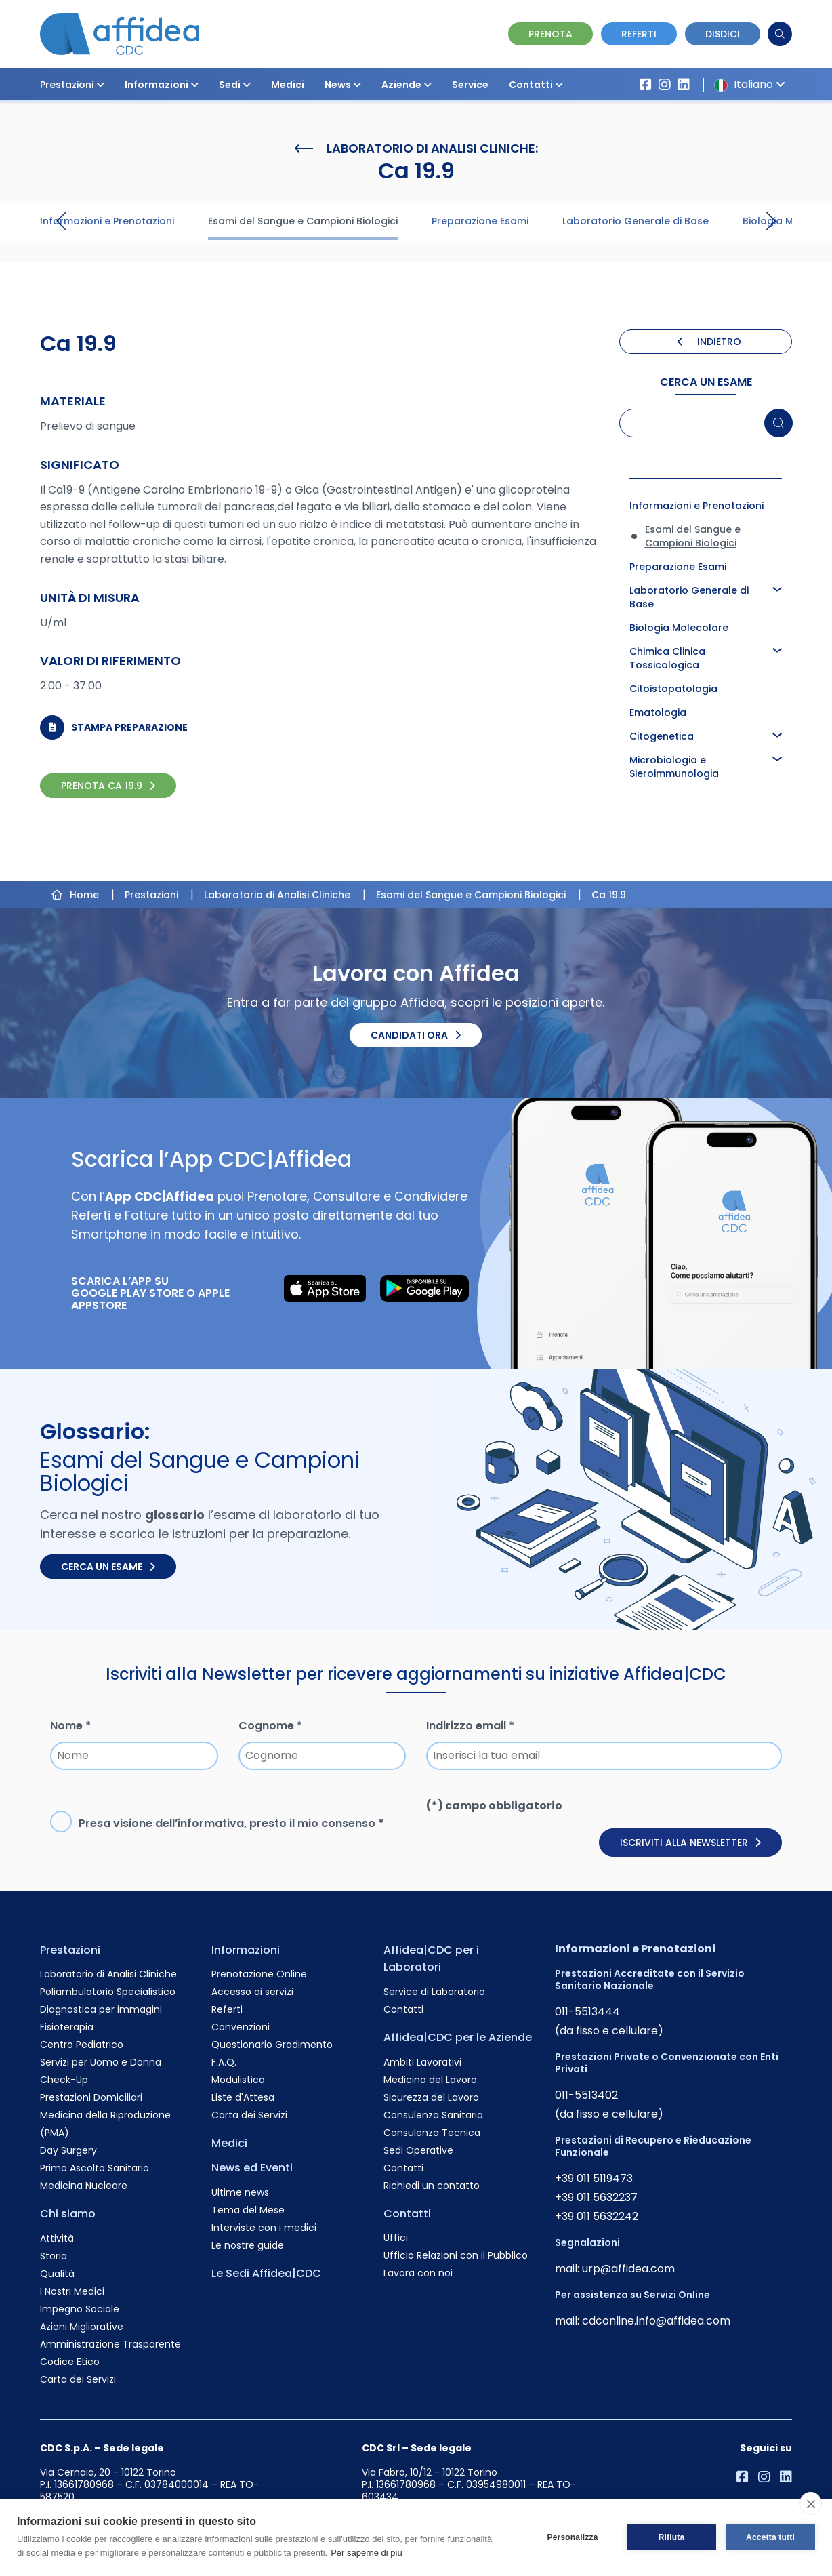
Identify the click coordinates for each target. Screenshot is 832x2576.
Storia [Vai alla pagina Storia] (53, 2256)
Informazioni (162, 85)
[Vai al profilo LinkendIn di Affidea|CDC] (684, 85)
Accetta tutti (770, 2537)
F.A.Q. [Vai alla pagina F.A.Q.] (223, 2062)
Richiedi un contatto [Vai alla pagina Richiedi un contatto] (431, 2185)
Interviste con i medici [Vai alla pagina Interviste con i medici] (263, 2227)
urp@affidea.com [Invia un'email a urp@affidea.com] (628, 2268)
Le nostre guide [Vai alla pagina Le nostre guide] (247, 2245)
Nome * (70, 1725)
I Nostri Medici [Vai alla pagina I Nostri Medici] (72, 2291)
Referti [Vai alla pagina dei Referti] (639, 34)
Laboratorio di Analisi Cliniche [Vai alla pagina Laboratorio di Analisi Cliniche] (108, 1974)
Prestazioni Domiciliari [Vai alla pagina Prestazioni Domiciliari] (91, 2097)
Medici (287, 85)
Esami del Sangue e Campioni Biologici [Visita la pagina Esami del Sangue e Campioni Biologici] (303, 221)
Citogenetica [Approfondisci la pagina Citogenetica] (661, 736)
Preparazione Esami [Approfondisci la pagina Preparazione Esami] (677, 566)
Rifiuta (672, 2537)
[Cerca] (780, 34)
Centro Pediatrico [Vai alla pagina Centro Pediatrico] (81, 2044)
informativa (211, 1823)
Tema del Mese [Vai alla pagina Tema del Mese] (248, 2210)
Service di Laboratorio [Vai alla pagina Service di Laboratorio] (434, 1991)
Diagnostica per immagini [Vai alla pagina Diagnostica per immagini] (101, 2009)
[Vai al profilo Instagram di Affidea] (665, 85)
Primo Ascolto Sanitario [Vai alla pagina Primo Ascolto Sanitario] (94, 2168)
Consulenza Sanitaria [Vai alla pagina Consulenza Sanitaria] (433, 2115)
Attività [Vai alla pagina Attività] (57, 2238)
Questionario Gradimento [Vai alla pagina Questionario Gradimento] (272, 2044)
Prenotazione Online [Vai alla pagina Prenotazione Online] (259, 1974)
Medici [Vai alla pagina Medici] (229, 2143)
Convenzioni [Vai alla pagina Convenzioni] (240, 2027)
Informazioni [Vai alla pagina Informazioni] (245, 1950)
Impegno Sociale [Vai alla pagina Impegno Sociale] (79, 2309)
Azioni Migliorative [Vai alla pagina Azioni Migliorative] (81, 2326)
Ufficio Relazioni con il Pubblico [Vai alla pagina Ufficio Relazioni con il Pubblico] (455, 2255)
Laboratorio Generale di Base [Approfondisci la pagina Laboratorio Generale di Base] (689, 597)
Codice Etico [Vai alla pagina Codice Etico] (70, 2362)
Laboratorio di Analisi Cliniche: (416, 148)
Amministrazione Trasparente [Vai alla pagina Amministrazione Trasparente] (110, 2344)
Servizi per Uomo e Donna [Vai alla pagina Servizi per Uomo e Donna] (100, 2062)
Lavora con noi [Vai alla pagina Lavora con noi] (418, 2273)
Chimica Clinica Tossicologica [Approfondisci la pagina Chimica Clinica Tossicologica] (667, 658)
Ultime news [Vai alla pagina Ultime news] (240, 2192)
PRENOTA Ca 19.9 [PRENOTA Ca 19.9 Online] (108, 785)
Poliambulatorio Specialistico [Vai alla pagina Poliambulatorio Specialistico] (107, 1991)
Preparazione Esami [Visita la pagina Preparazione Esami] (480, 221)
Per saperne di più (366, 2553)
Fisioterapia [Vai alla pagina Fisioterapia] (66, 2027)
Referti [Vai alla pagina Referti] (227, 2009)
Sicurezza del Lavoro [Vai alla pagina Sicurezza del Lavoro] (431, 2097)
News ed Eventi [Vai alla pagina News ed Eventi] (252, 2167)
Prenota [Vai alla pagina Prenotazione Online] (550, 34)
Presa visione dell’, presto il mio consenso (231, 1823)
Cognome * (270, 1725)
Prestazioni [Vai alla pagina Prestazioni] (70, 1950)
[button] (100, 84)
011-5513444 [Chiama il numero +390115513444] (587, 2011)
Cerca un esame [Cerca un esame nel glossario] (108, 1566)
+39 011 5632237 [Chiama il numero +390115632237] (596, 2197)
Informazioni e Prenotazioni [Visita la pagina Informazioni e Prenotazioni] (107, 221)
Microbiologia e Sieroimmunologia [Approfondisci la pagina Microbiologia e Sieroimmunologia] (674, 766)
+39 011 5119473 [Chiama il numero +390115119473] (594, 2178)
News (343, 85)
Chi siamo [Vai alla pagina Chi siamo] (68, 2213)
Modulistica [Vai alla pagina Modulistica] (238, 2080)
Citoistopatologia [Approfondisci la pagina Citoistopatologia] (673, 689)
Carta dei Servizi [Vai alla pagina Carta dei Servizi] (78, 2379)
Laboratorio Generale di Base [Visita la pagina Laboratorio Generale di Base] (635, 221)
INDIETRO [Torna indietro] (709, 341)
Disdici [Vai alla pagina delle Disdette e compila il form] (722, 34)
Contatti (536, 85)
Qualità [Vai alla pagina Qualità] (57, 2273)
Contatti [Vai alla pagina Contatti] (403, 2009)
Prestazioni (72, 85)
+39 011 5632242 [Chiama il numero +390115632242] (596, 2216)
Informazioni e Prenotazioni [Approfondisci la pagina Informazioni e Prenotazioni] (696, 505)
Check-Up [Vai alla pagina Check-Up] (64, 2080)
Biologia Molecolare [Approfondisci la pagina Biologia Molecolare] (678, 628)
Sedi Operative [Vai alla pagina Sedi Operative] (418, 2150)
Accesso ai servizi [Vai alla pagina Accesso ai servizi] (252, 1991)
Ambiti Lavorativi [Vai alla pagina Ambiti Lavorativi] (422, 2062)
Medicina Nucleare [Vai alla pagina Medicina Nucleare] (83, 2185)
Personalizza (572, 2537)
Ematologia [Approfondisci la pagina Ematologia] (657, 712)
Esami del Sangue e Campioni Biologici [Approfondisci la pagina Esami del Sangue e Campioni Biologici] (693, 536)
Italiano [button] (747, 84)
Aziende (406, 85)
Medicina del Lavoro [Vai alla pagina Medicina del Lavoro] (430, 2080)
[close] (810, 2503)
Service (470, 85)
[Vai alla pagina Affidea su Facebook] (646, 85)
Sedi (235, 85)
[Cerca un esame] (779, 423)
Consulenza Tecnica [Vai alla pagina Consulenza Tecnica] (431, 2132)
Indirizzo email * (470, 1725)
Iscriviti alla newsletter (690, 1842)
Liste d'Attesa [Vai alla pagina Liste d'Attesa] (242, 2097)
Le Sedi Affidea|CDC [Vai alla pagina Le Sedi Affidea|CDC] (266, 2273)
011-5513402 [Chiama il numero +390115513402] (586, 2095)
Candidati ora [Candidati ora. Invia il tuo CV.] (416, 1035)
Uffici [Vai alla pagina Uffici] (395, 2238)
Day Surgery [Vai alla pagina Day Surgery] (68, 2150)
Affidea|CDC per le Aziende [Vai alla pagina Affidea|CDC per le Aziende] (457, 2037)
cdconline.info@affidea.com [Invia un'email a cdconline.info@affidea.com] (656, 2321)
